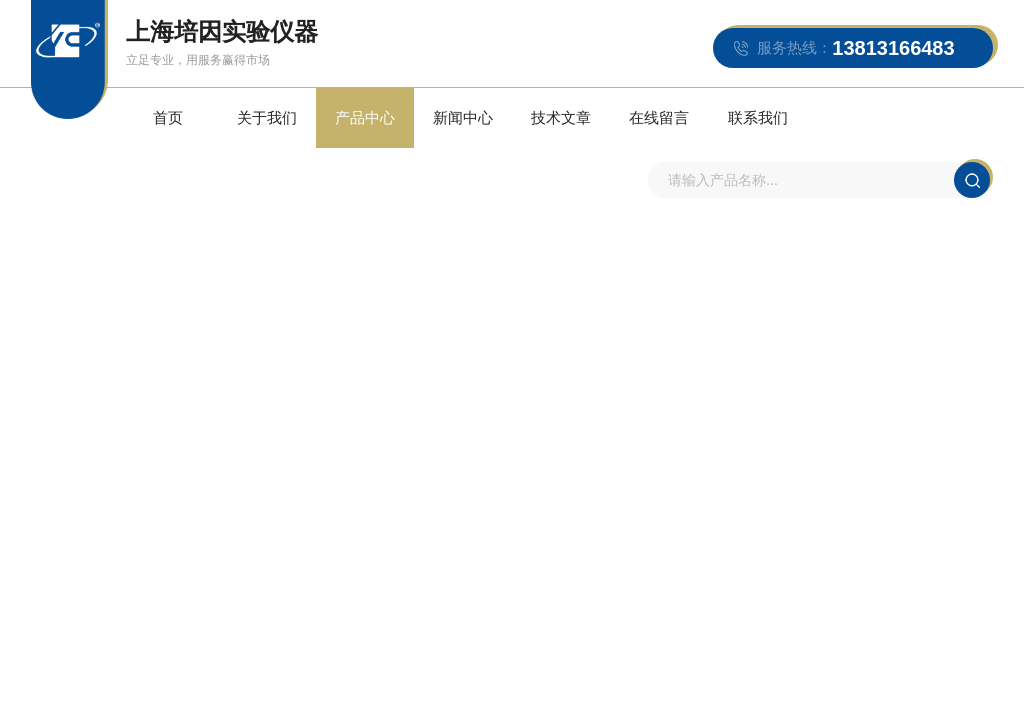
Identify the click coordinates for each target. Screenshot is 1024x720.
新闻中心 (447, 126)
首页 (167, 126)
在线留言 (633, 126)
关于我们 (261, 126)
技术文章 (540, 126)
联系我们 (727, 126)
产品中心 (354, 126)
